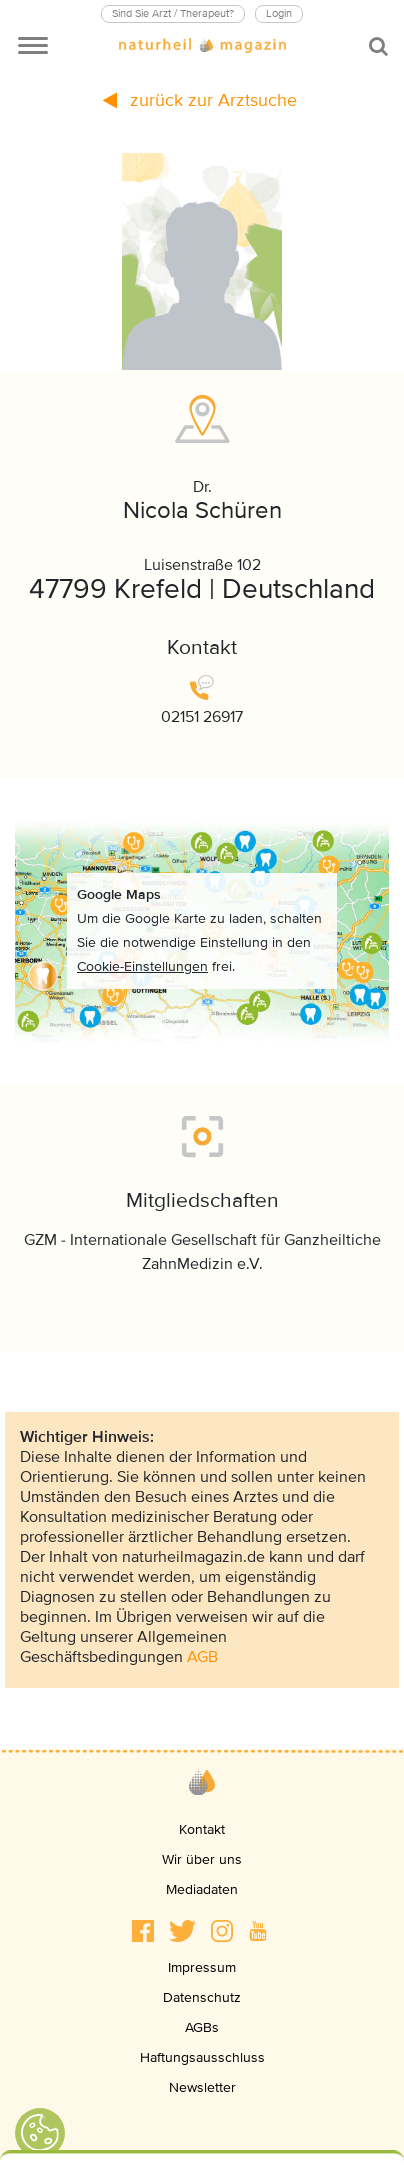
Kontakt (202, 1829)
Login (279, 13)
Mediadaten (202, 1889)
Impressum (202, 1967)
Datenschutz (202, 1997)
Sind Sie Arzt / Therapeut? (173, 13)
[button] (143, 1931)
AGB (202, 1657)
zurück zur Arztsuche (200, 100)
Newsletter (202, 2087)
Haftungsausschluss (202, 2057)
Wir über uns (202, 1859)
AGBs (202, 2027)
